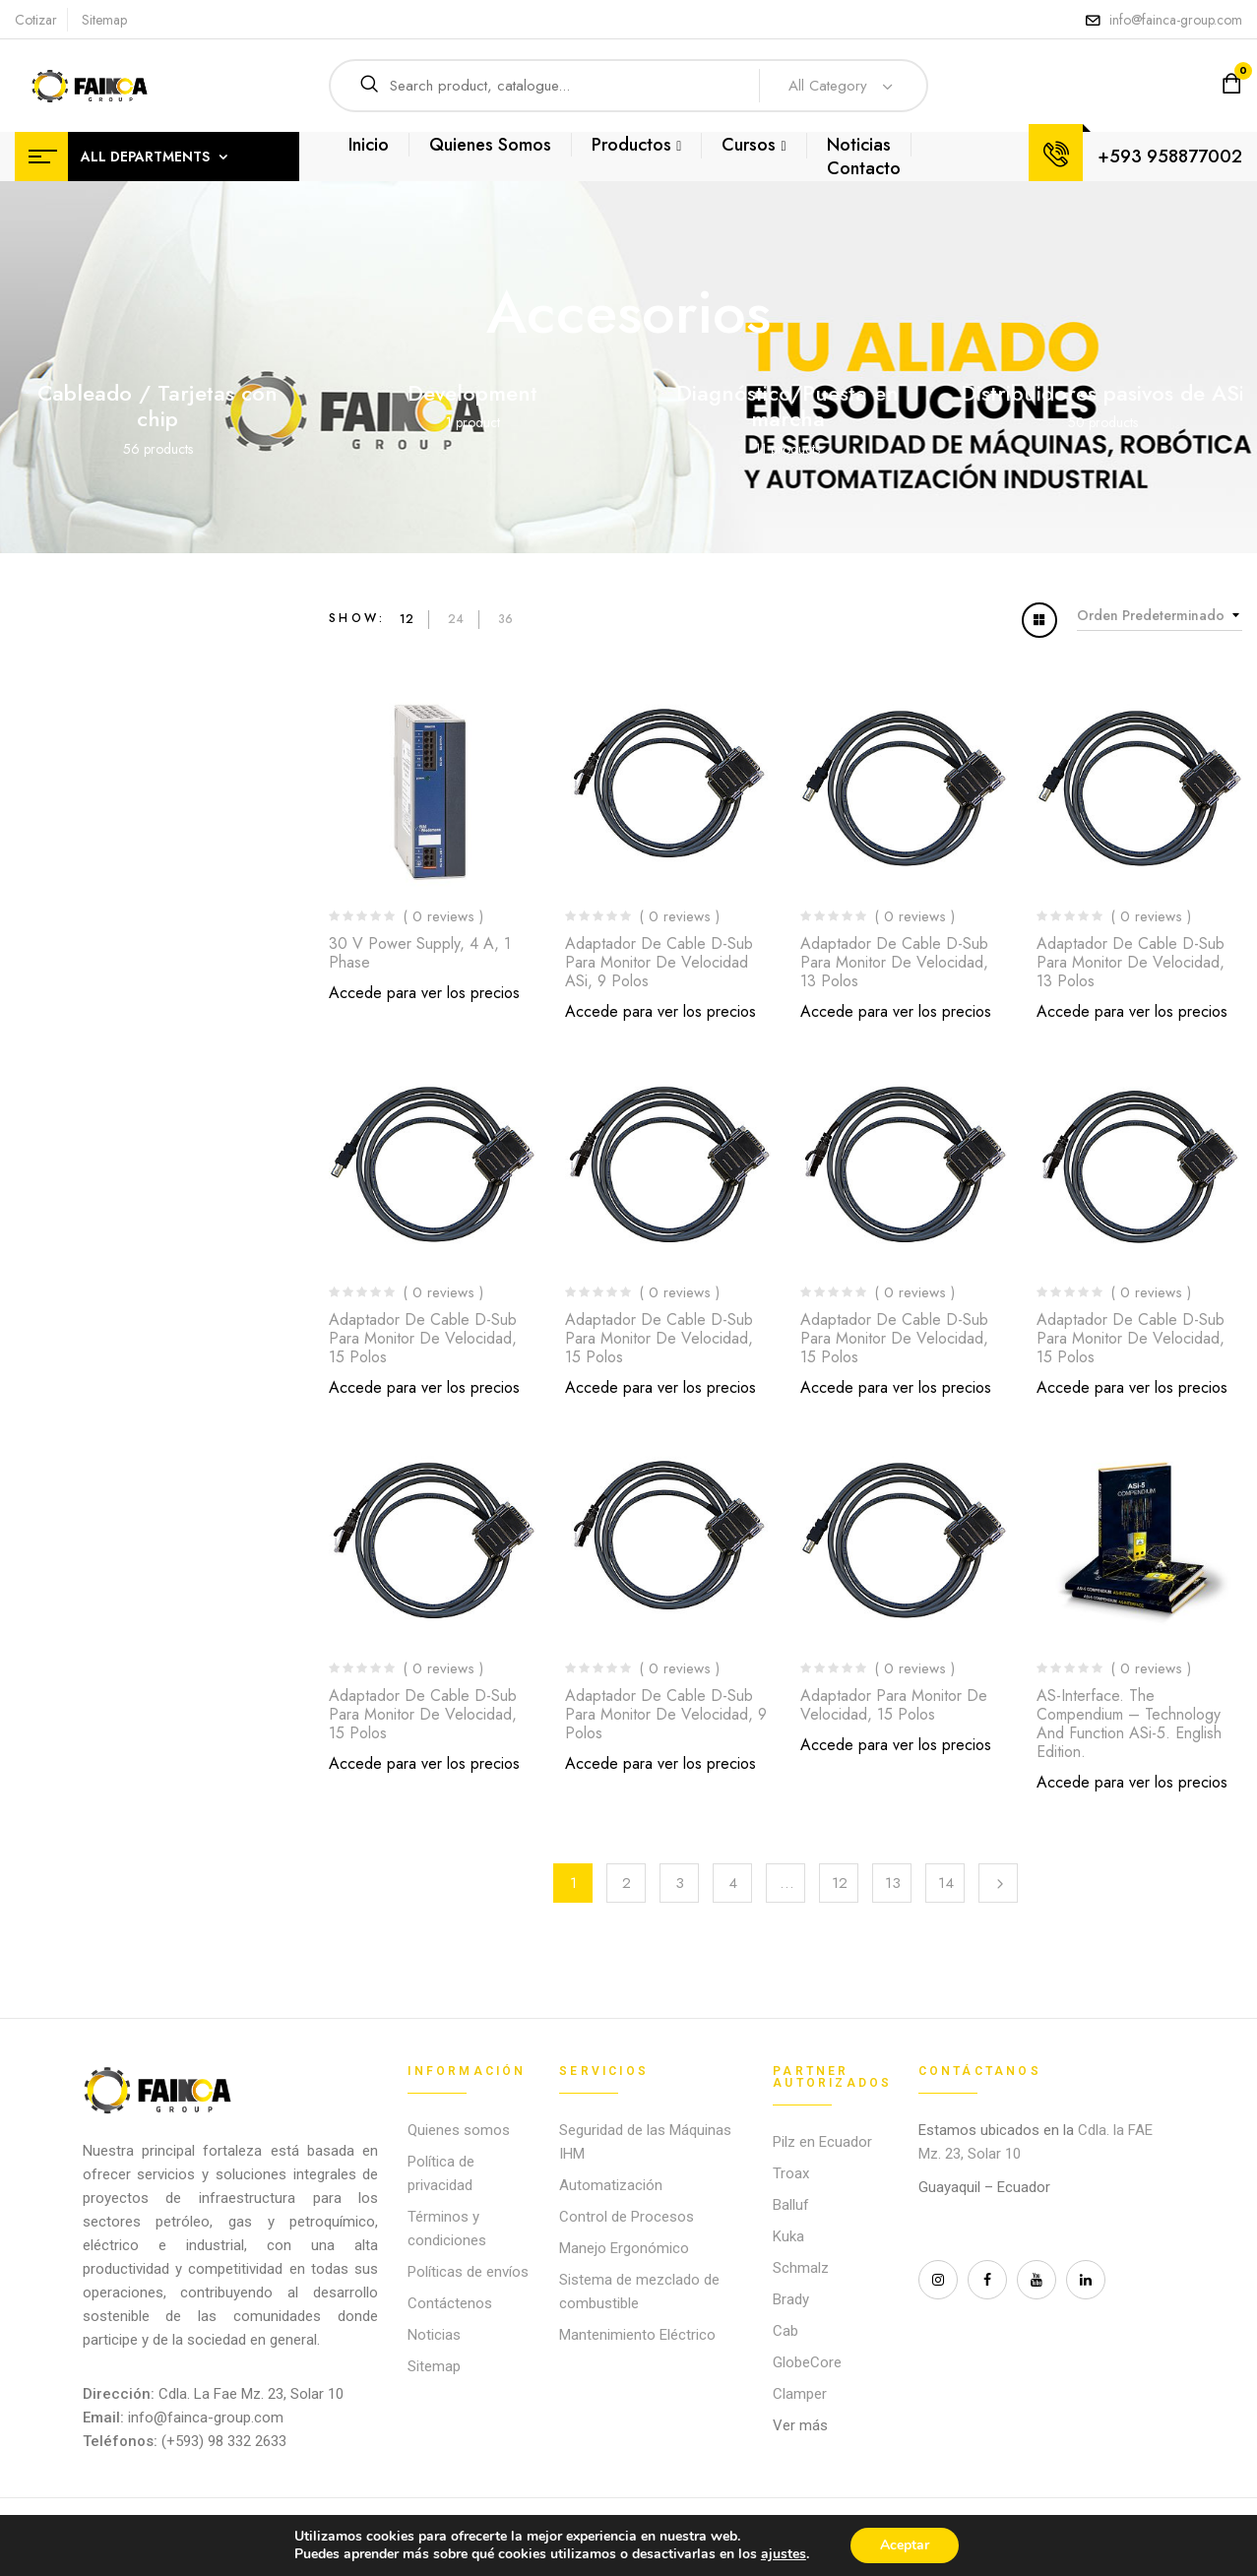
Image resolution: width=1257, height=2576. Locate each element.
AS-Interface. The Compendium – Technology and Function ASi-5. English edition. (1129, 1724)
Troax (791, 2173)
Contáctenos (450, 2303)
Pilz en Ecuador (822, 2142)
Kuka (788, 2236)
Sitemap (104, 20)
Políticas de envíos (468, 2272)
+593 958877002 (1170, 156)
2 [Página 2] (626, 1883)
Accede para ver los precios (424, 992)
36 (505, 619)
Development (472, 392)
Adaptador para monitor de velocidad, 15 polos (893, 1705)
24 (456, 619)
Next (998, 1883)
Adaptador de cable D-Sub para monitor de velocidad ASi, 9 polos (659, 962)
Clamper (800, 2394)
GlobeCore (807, 2362)
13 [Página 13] (893, 1883)
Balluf (791, 2205)
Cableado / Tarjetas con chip (157, 405)
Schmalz (801, 2268)
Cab (785, 2331)
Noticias (434, 2335)
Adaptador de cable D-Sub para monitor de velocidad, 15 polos (423, 1338)
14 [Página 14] (946, 1883)
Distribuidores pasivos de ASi (1102, 392)
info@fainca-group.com (1175, 20)
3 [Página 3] (679, 1883)
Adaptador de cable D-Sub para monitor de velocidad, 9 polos (666, 1714)
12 (406, 619)
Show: (357, 618)
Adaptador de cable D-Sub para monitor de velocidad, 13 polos (894, 962)
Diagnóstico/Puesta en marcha (787, 405)
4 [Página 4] (732, 1883)
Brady (791, 2299)
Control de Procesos (626, 2217)
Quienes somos (459, 2130)
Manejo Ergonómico (624, 2248)
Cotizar (36, 20)
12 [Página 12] (840, 1883)
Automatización (610, 2185)
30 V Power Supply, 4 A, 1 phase (420, 953)
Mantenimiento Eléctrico (637, 2335)
